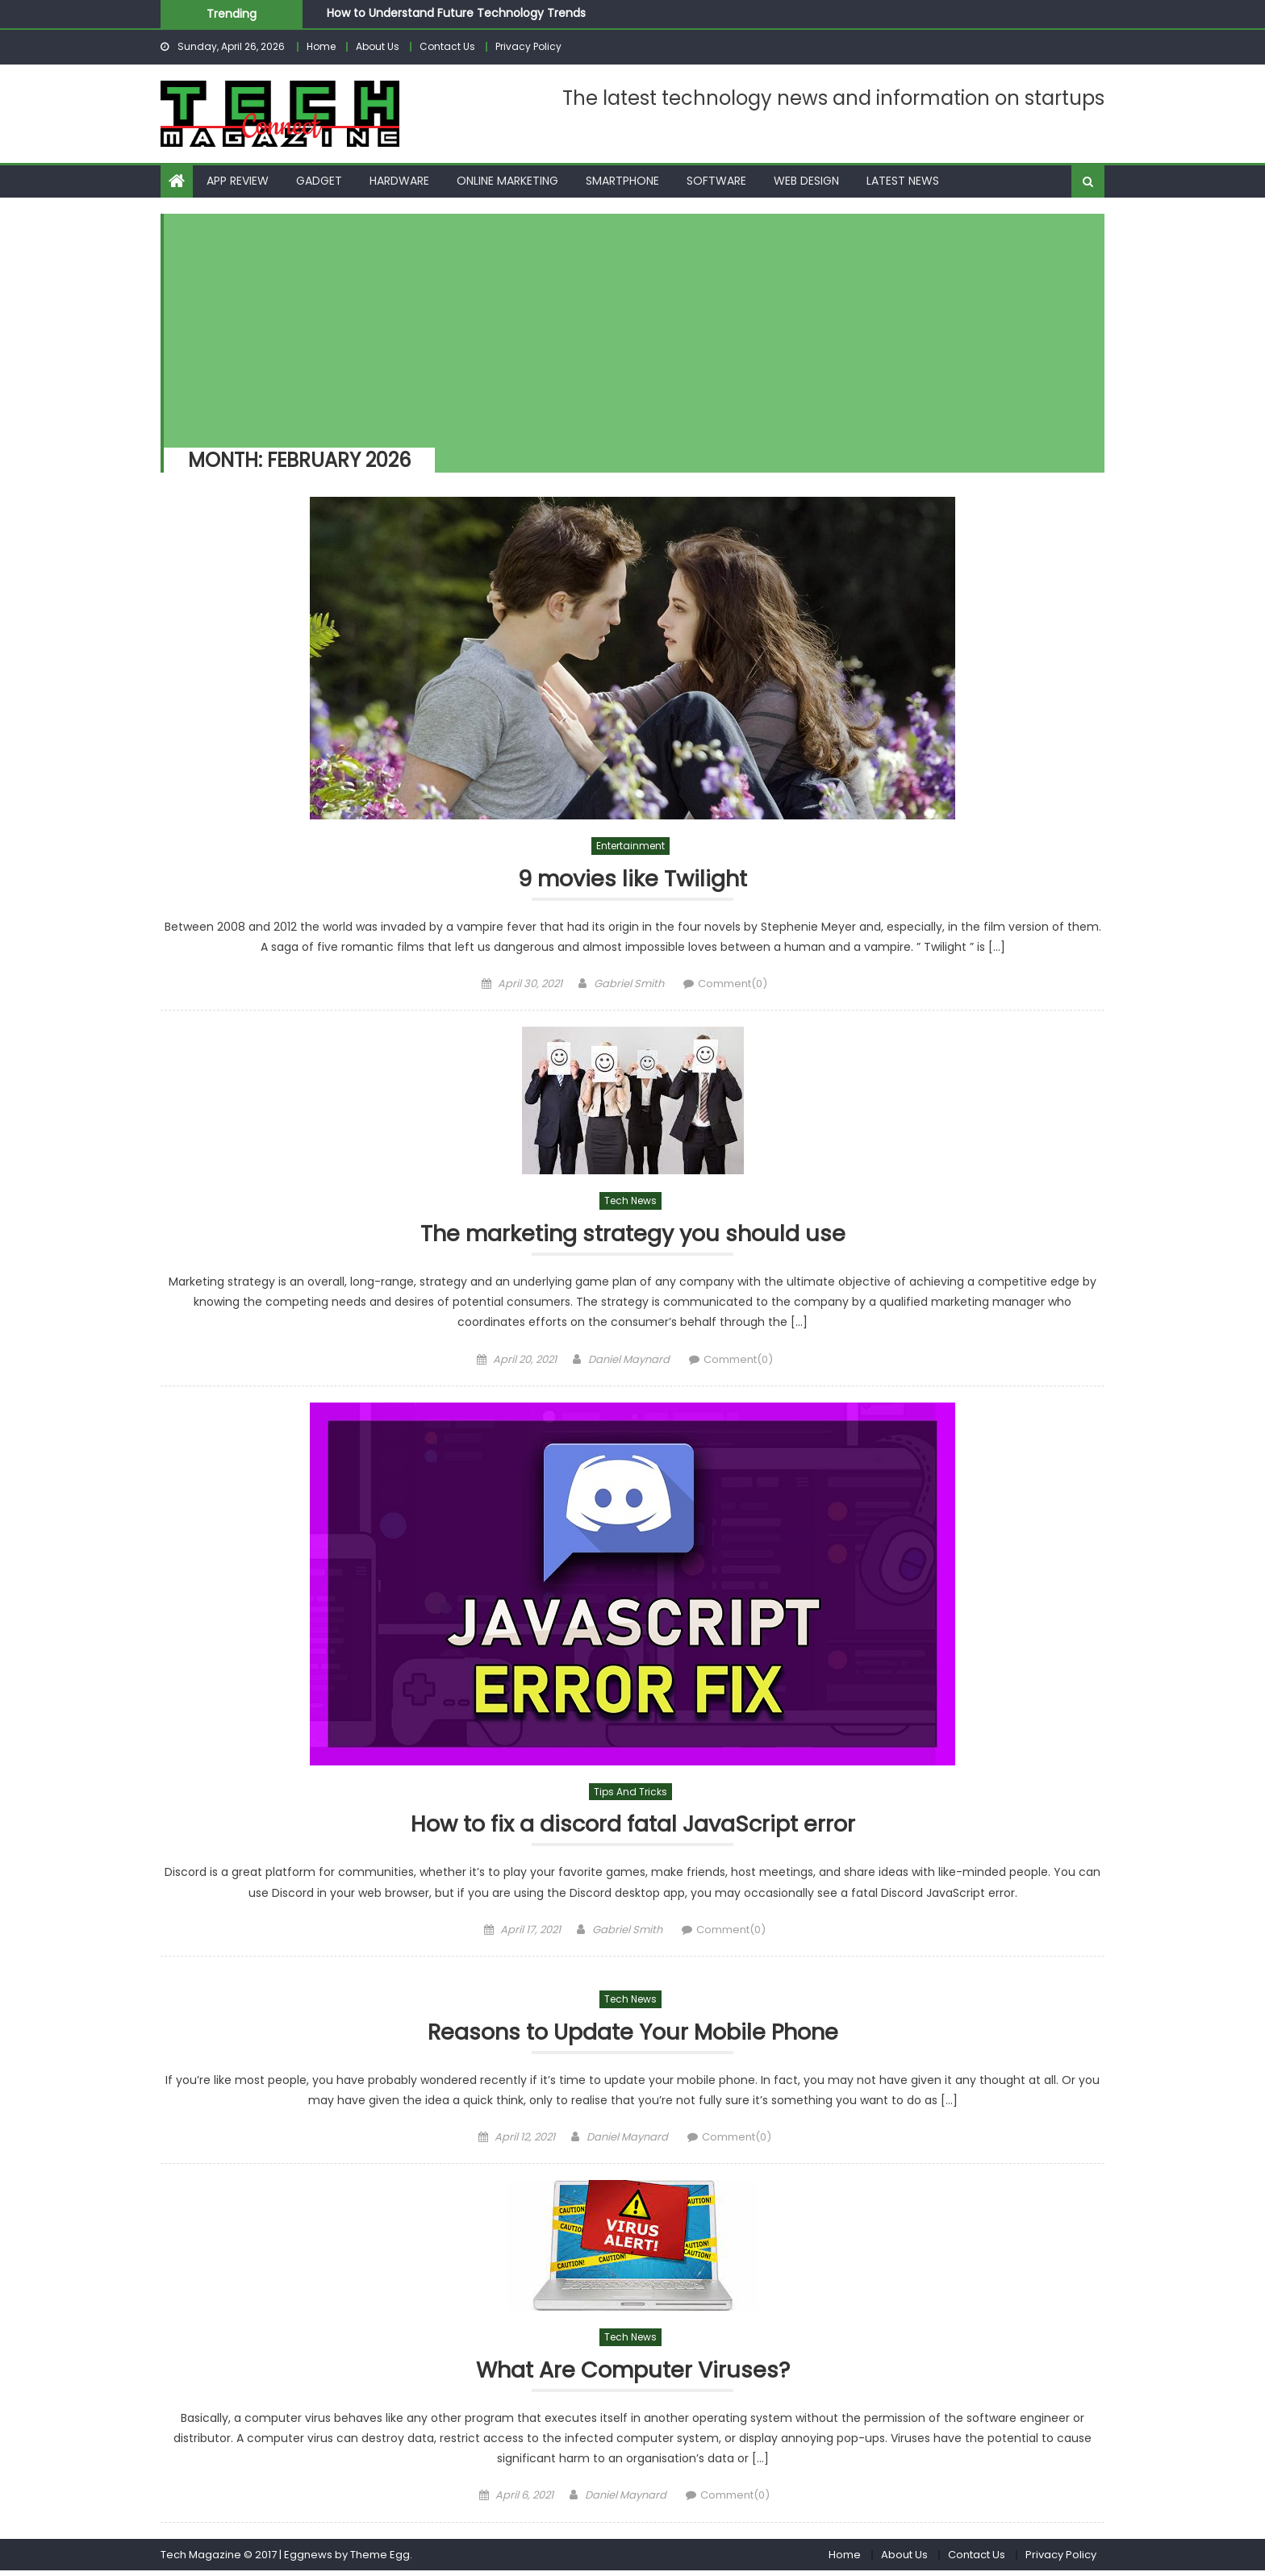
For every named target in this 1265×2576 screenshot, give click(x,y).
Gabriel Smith (629, 984)
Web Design (806, 181)
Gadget (319, 181)
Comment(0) (732, 984)
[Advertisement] (626, 327)
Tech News (630, 1202)
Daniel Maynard (629, 1361)
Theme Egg (380, 2559)
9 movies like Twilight (632, 879)
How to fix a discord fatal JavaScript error (633, 1827)
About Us (377, 46)
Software (716, 181)
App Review (238, 181)
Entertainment (630, 845)
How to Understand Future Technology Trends (456, 13)
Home (321, 46)
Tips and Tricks (630, 1793)
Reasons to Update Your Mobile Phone (633, 2036)
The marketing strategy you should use (632, 1235)
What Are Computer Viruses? (633, 2375)
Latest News (902, 181)
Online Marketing (507, 181)
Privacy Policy (528, 46)
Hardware (399, 181)
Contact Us (447, 46)
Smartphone (622, 181)
